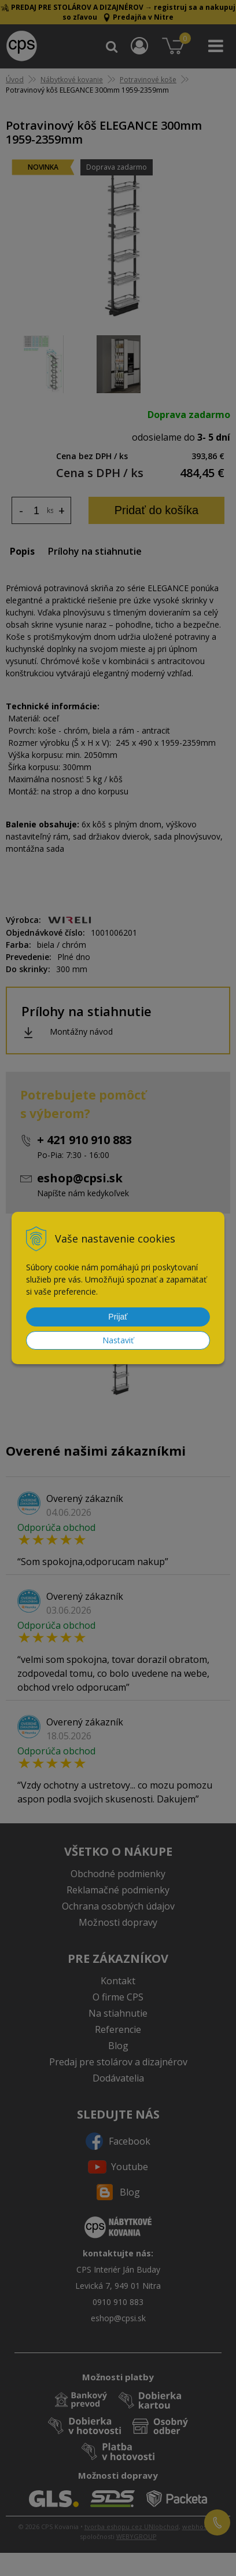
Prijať (117, 1316)
